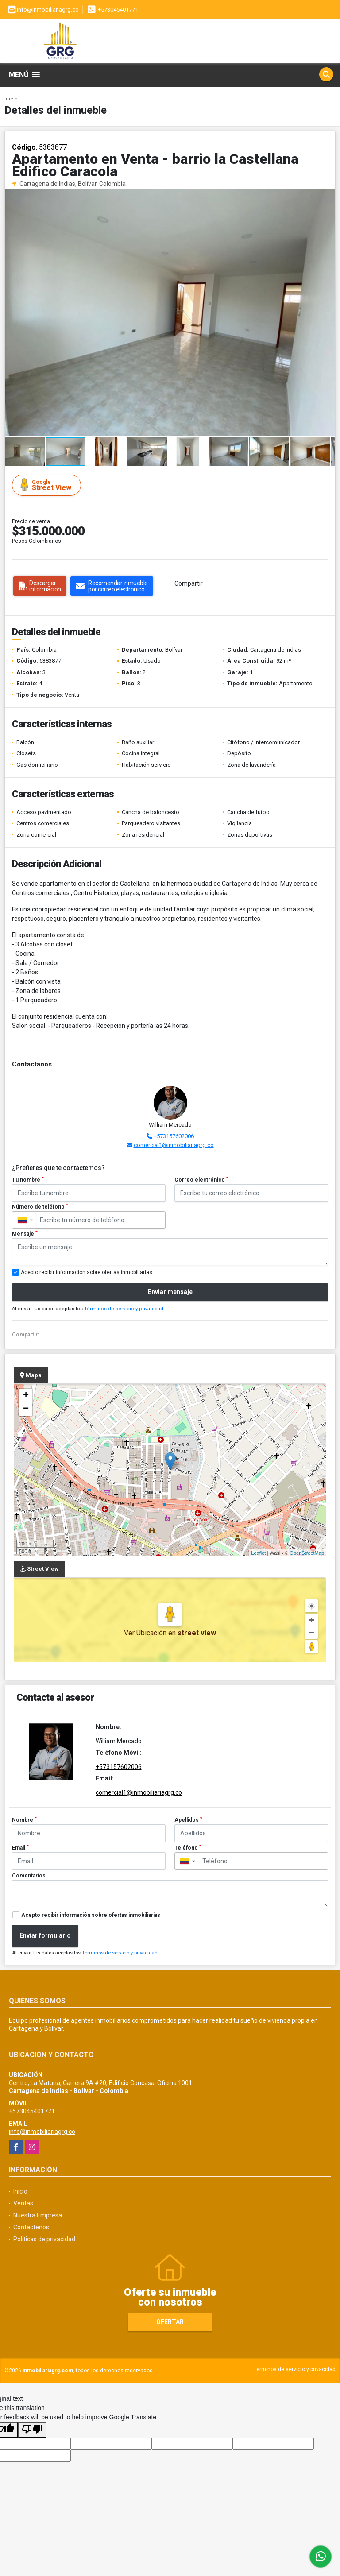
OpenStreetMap (307, 1553)
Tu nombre (28, 1179)
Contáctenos (31, 2227)
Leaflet (258, 1553)
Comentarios (29, 1876)
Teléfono (187, 1847)
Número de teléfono (40, 1206)
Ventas (23, 2203)
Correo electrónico (201, 1179)
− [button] (26, 1409)
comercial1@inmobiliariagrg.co (174, 1145)
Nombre (24, 1819)
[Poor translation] (32, 2430)
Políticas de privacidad (44, 2239)
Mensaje (25, 1233)
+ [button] (26, 1395)
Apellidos (188, 1819)
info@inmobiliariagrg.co (42, 2131)
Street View (47, 485)
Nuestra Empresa (37, 2215)
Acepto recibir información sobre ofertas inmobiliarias (90, 1915)
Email (20, 1847)
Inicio (11, 99)
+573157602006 (174, 1136)
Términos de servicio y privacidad (123, 1309)
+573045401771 (118, 9)
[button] (327, 196)
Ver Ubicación (146, 1633)
